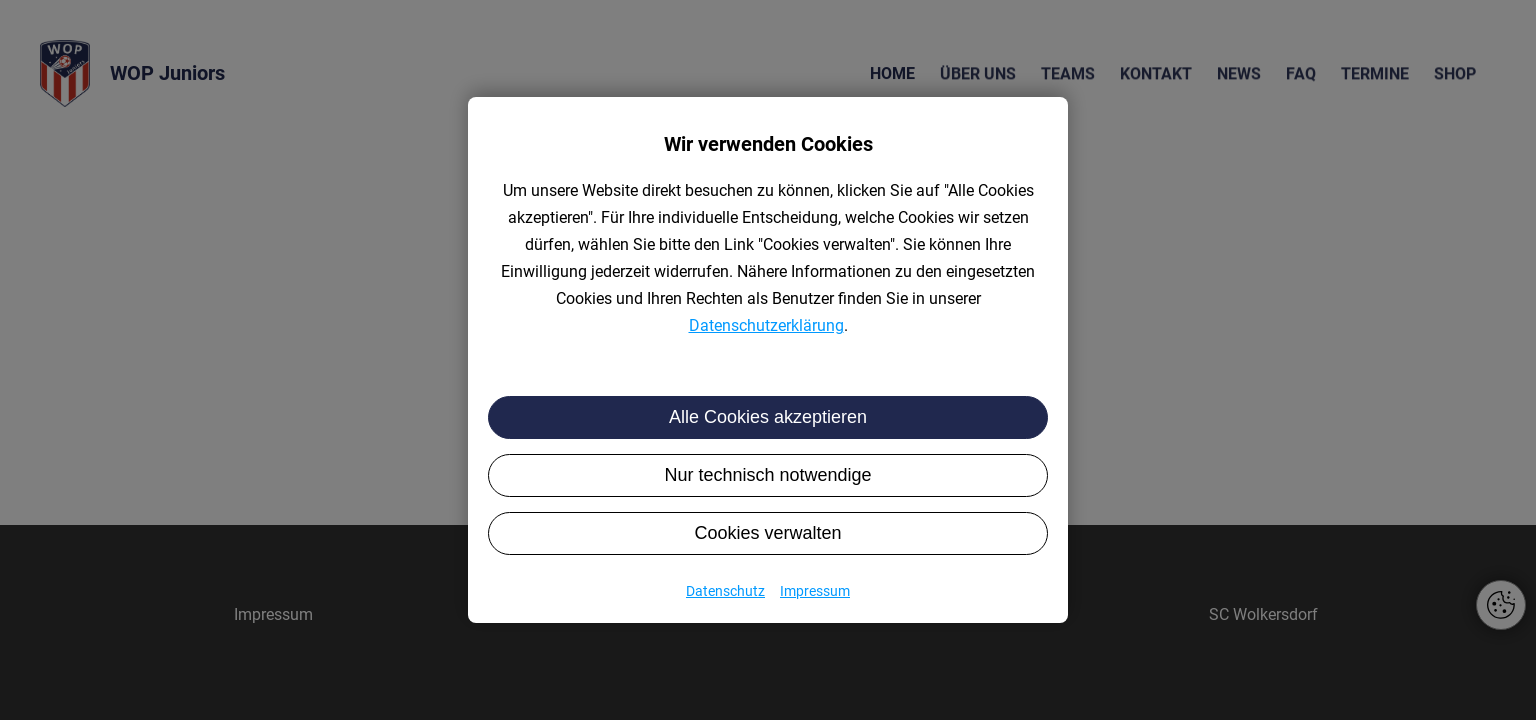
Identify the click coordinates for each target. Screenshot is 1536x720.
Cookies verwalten (767, 533)
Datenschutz (725, 591)
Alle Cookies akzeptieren (768, 417)
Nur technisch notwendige (767, 475)
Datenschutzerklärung (766, 325)
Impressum (815, 591)
